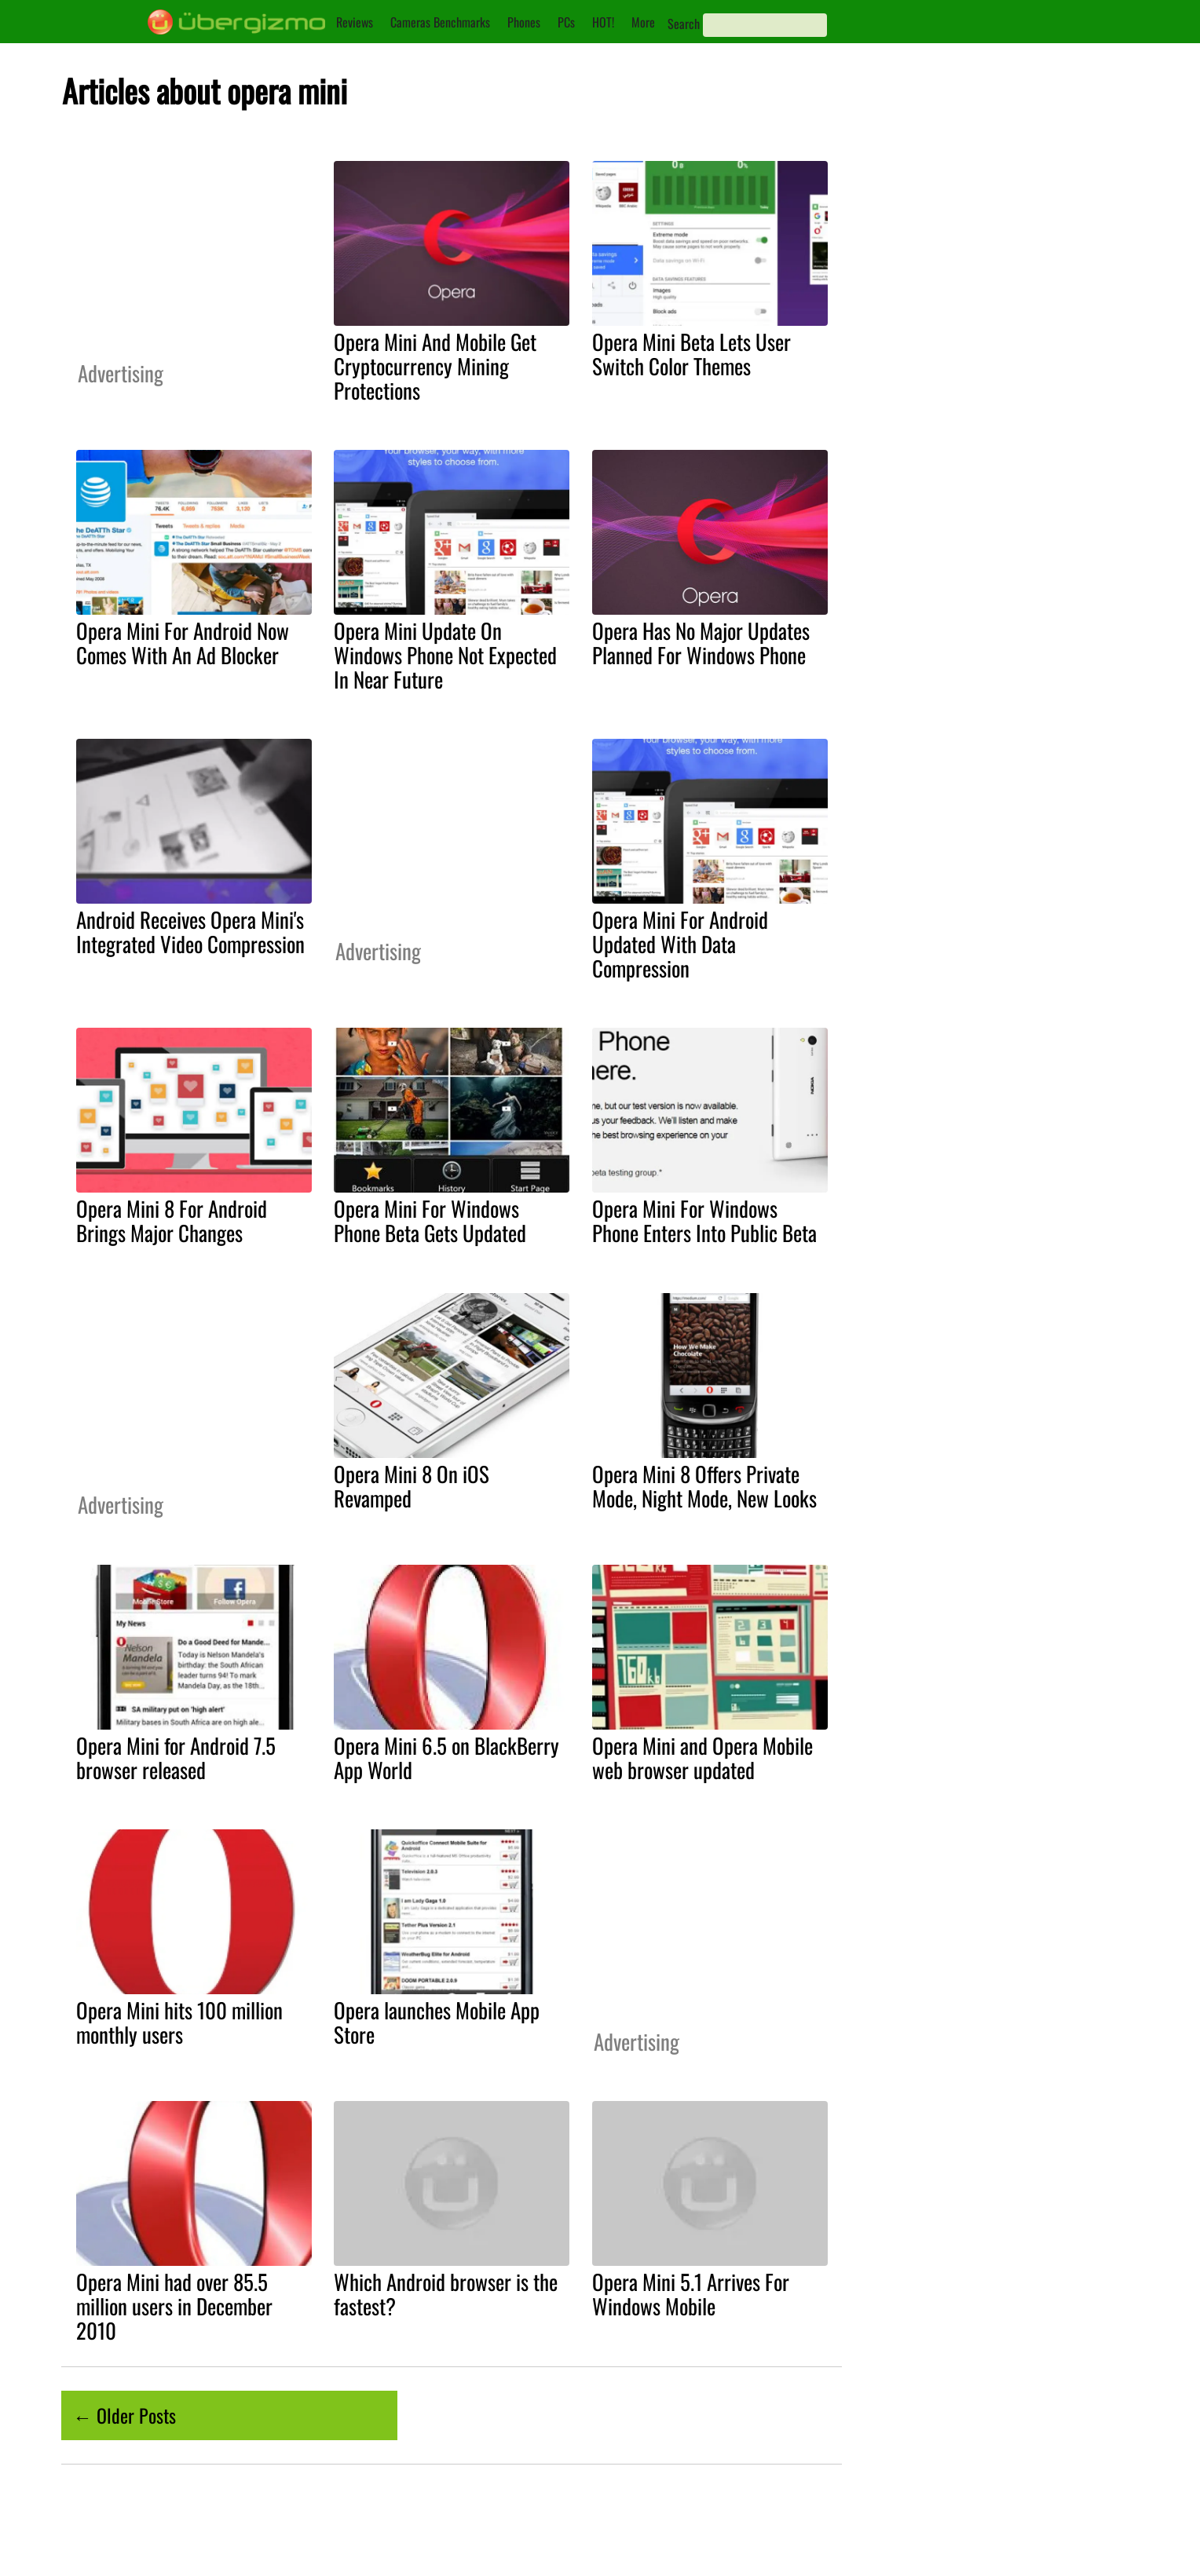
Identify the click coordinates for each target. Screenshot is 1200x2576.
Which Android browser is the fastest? (446, 2294)
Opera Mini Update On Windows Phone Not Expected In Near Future (445, 655)
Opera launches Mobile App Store (437, 2022)
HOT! (603, 22)
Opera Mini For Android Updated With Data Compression (680, 944)
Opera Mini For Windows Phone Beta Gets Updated (430, 1220)
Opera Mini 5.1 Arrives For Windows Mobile (690, 2294)
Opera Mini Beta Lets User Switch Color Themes (691, 354)
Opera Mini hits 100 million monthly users (179, 2022)
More (643, 22)
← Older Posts (124, 2415)
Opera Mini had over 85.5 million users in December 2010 (174, 2306)
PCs (566, 22)
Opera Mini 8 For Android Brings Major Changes (171, 1220)
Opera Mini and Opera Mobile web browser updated (702, 1757)
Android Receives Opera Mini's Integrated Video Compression (190, 931)
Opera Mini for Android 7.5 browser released (176, 1757)
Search (684, 23)
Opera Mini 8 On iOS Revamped (411, 1486)
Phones (523, 22)
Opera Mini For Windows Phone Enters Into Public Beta (704, 1220)
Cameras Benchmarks (440, 22)
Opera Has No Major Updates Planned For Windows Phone (701, 642)
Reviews (354, 22)
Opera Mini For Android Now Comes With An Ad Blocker (182, 642)
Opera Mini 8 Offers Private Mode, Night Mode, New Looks (704, 1486)
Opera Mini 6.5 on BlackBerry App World (446, 1757)
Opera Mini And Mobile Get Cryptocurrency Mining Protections (435, 366)
